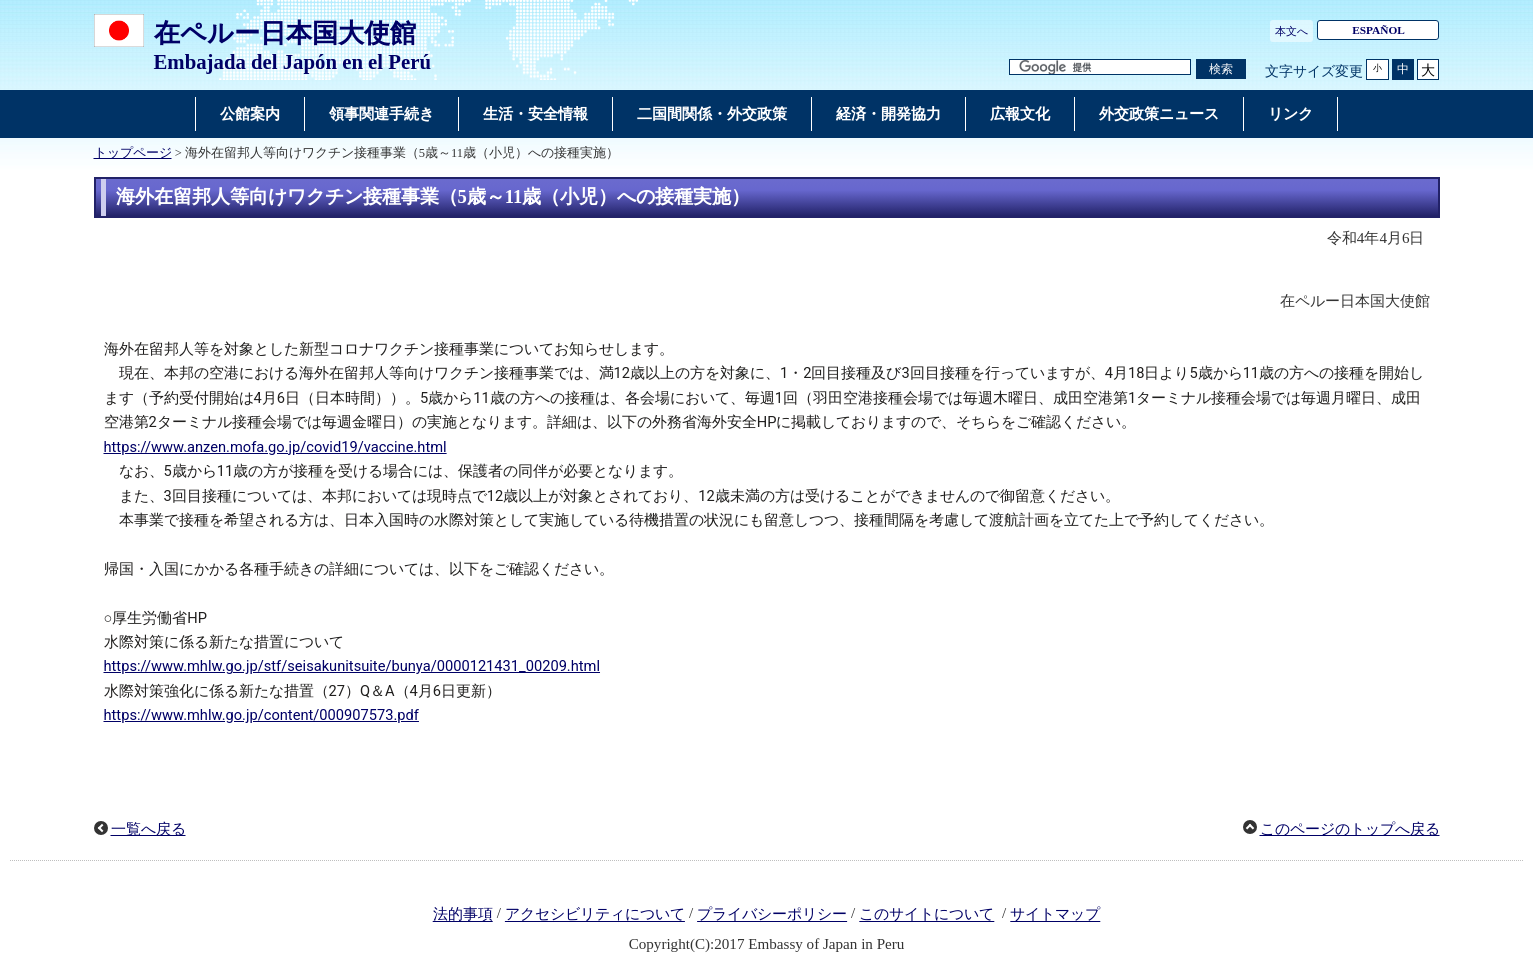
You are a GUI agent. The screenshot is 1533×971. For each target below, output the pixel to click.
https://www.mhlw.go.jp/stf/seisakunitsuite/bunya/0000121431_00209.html (352, 666)
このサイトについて (926, 915)
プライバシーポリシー (772, 915)
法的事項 (463, 915)
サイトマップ (1055, 915)
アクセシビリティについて (595, 915)
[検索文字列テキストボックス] (1100, 67)
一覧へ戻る (148, 829)
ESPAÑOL (1378, 30)
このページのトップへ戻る (1350, 829)
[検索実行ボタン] (1221, 69)
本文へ (1291, 31)
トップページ (133, 153)
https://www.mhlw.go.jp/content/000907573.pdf (261, 715)
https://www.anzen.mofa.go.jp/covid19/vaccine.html (275, 447)
